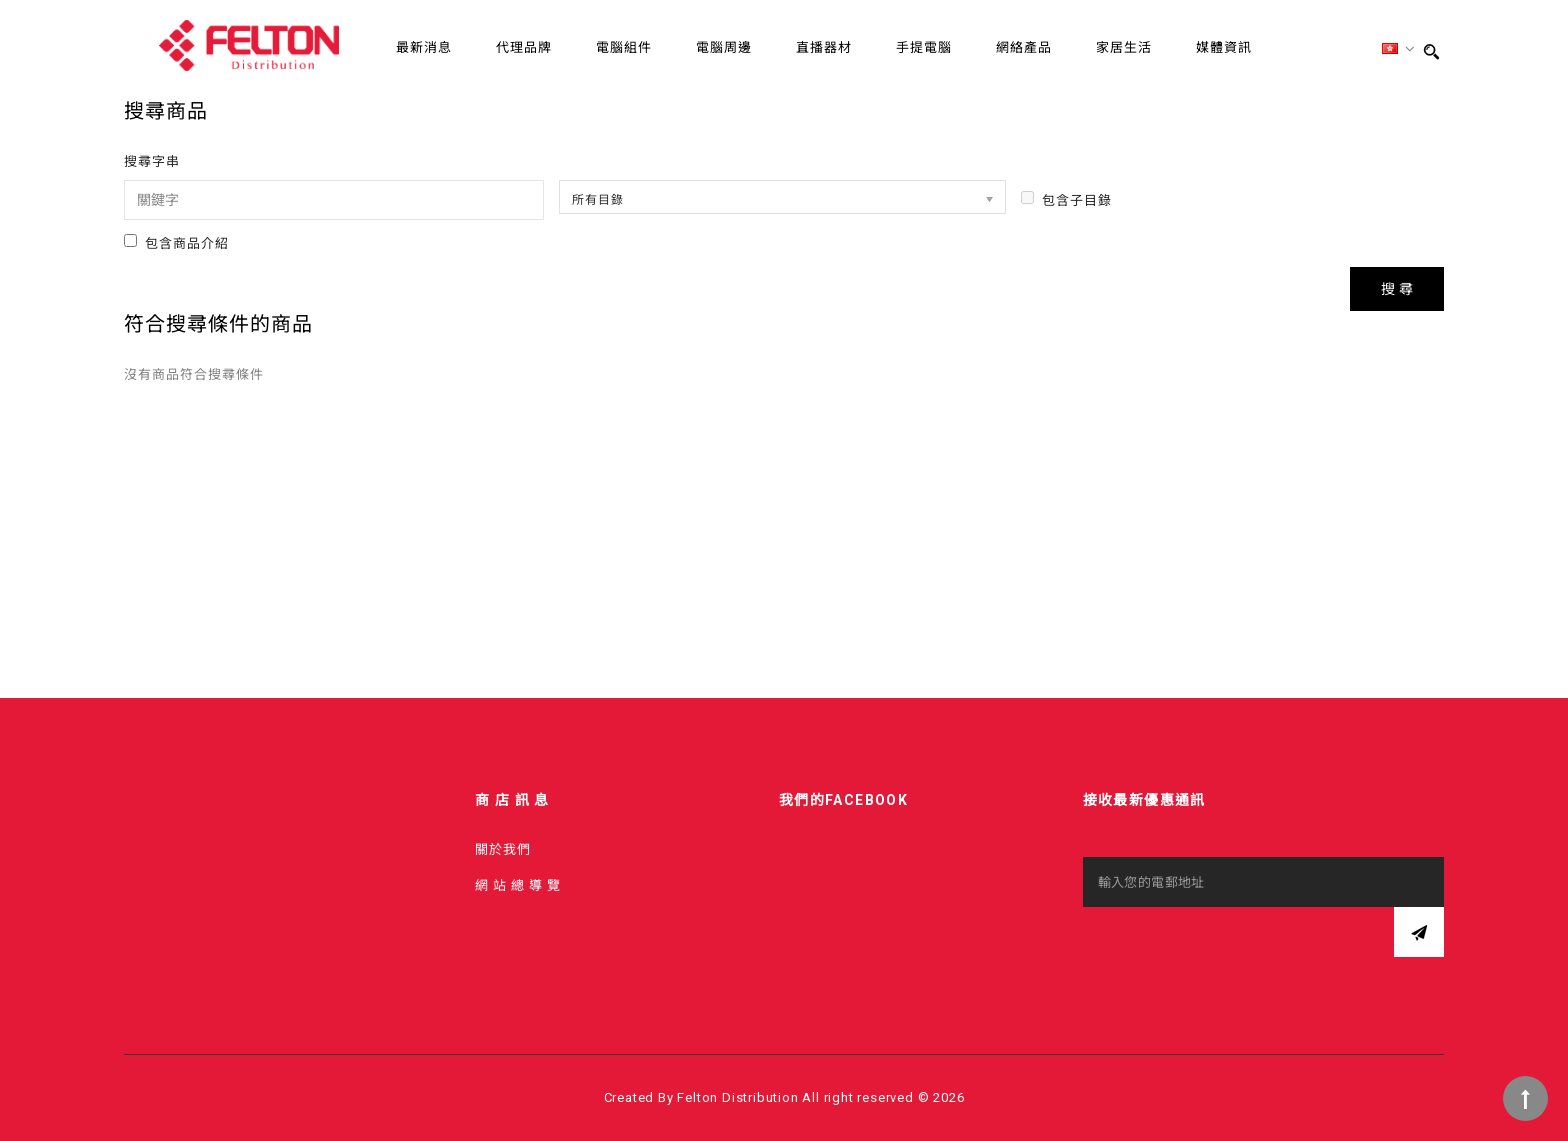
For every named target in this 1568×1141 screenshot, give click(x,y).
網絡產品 (1024, 47)
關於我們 (503, 849)
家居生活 (1124, 47)
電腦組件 (624, 47)
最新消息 (424, 47)
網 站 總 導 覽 (518, 885)
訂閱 (1419, 932)
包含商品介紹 (176, 242)
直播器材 (824, 47)
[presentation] (1235, 946)
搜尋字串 (152, 161)
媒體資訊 (1224, 47)
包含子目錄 (1066, 199)
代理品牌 (524, 47)
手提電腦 (924, 47)
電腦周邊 (724, 47)
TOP (1525, 1098)
